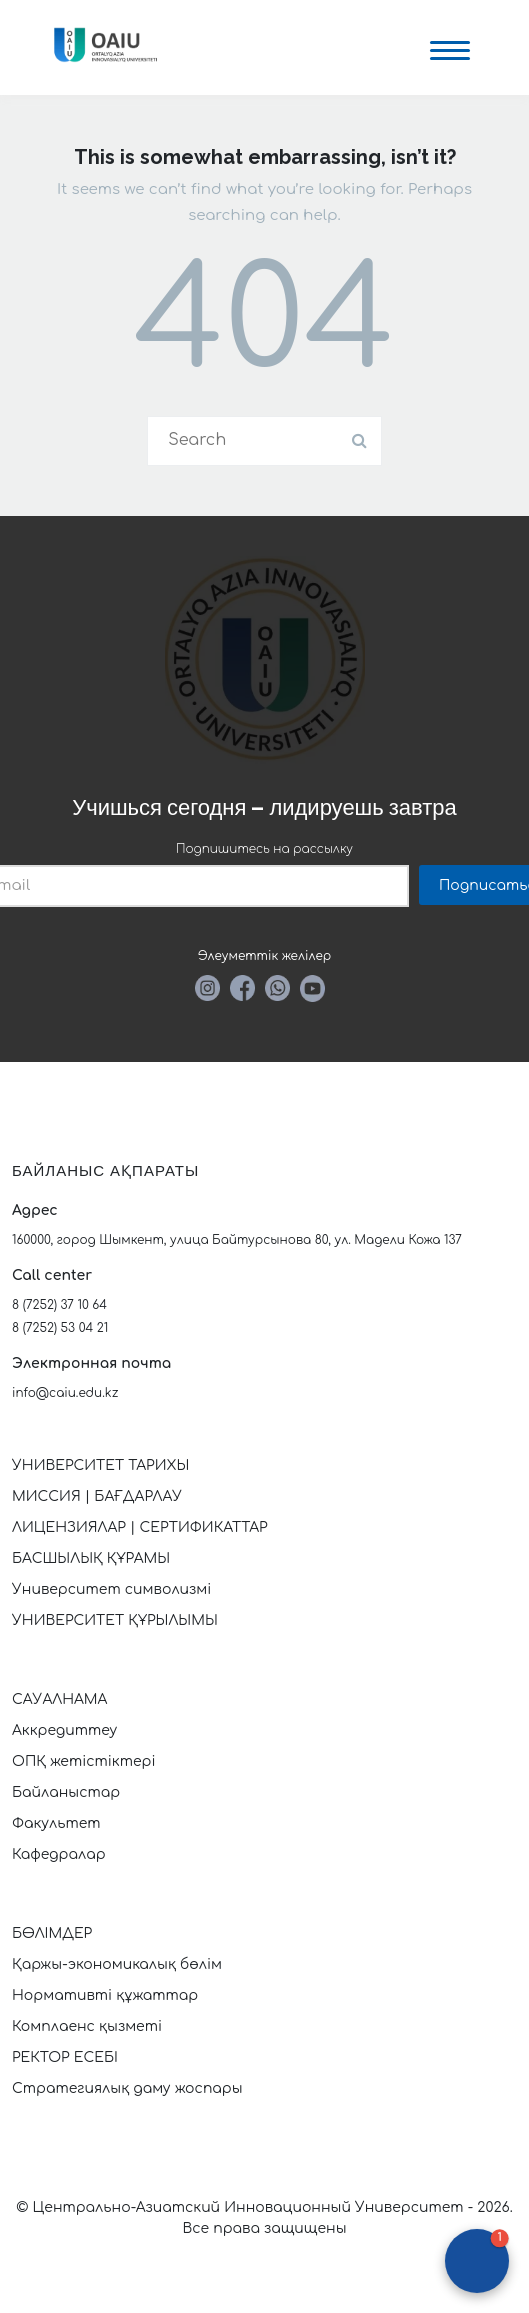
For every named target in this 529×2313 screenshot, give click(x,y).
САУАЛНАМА (59, 1699)
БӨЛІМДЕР (52, 1933)
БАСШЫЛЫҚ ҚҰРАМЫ (91, 1558)
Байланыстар (66, 1792)
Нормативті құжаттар (105, 1995)
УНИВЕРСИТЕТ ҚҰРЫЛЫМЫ (115, 1620)
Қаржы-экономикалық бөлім (117, 1964)
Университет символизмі (111, 1589)
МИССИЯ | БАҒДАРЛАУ (97, 1496)
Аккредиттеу (64, 1730)
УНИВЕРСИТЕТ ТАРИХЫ (100, 1465)
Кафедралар (59, 1854)
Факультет (56, 1823)
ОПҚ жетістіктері (84, 1761)
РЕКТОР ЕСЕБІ (65, 2057)
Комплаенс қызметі (87, 2026)
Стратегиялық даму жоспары (127, 2088)
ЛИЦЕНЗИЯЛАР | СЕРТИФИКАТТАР (140, 1527)
